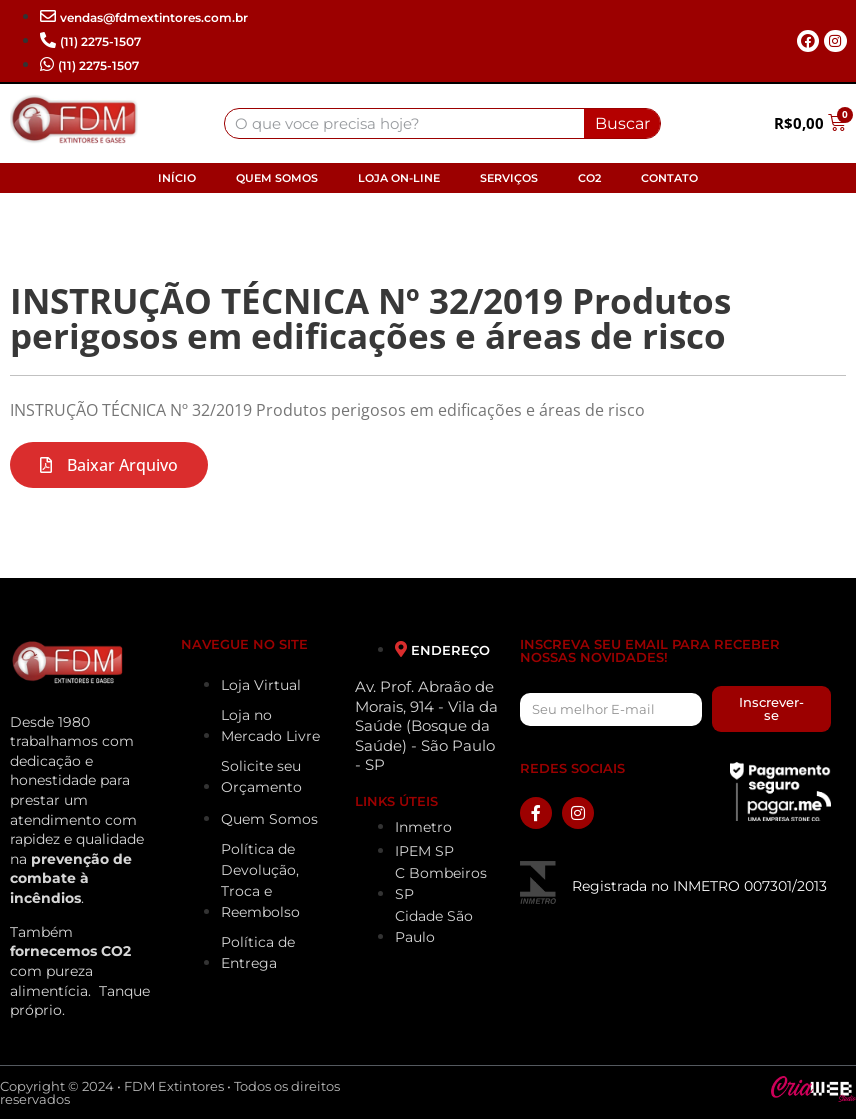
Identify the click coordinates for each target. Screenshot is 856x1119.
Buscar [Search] (622, 123)
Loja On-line (399, 178)
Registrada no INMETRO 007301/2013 (699, 886)
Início (177, 178)
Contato (669, 178)
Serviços (509, 178)
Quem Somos (277, 178)
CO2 (589, 178)
